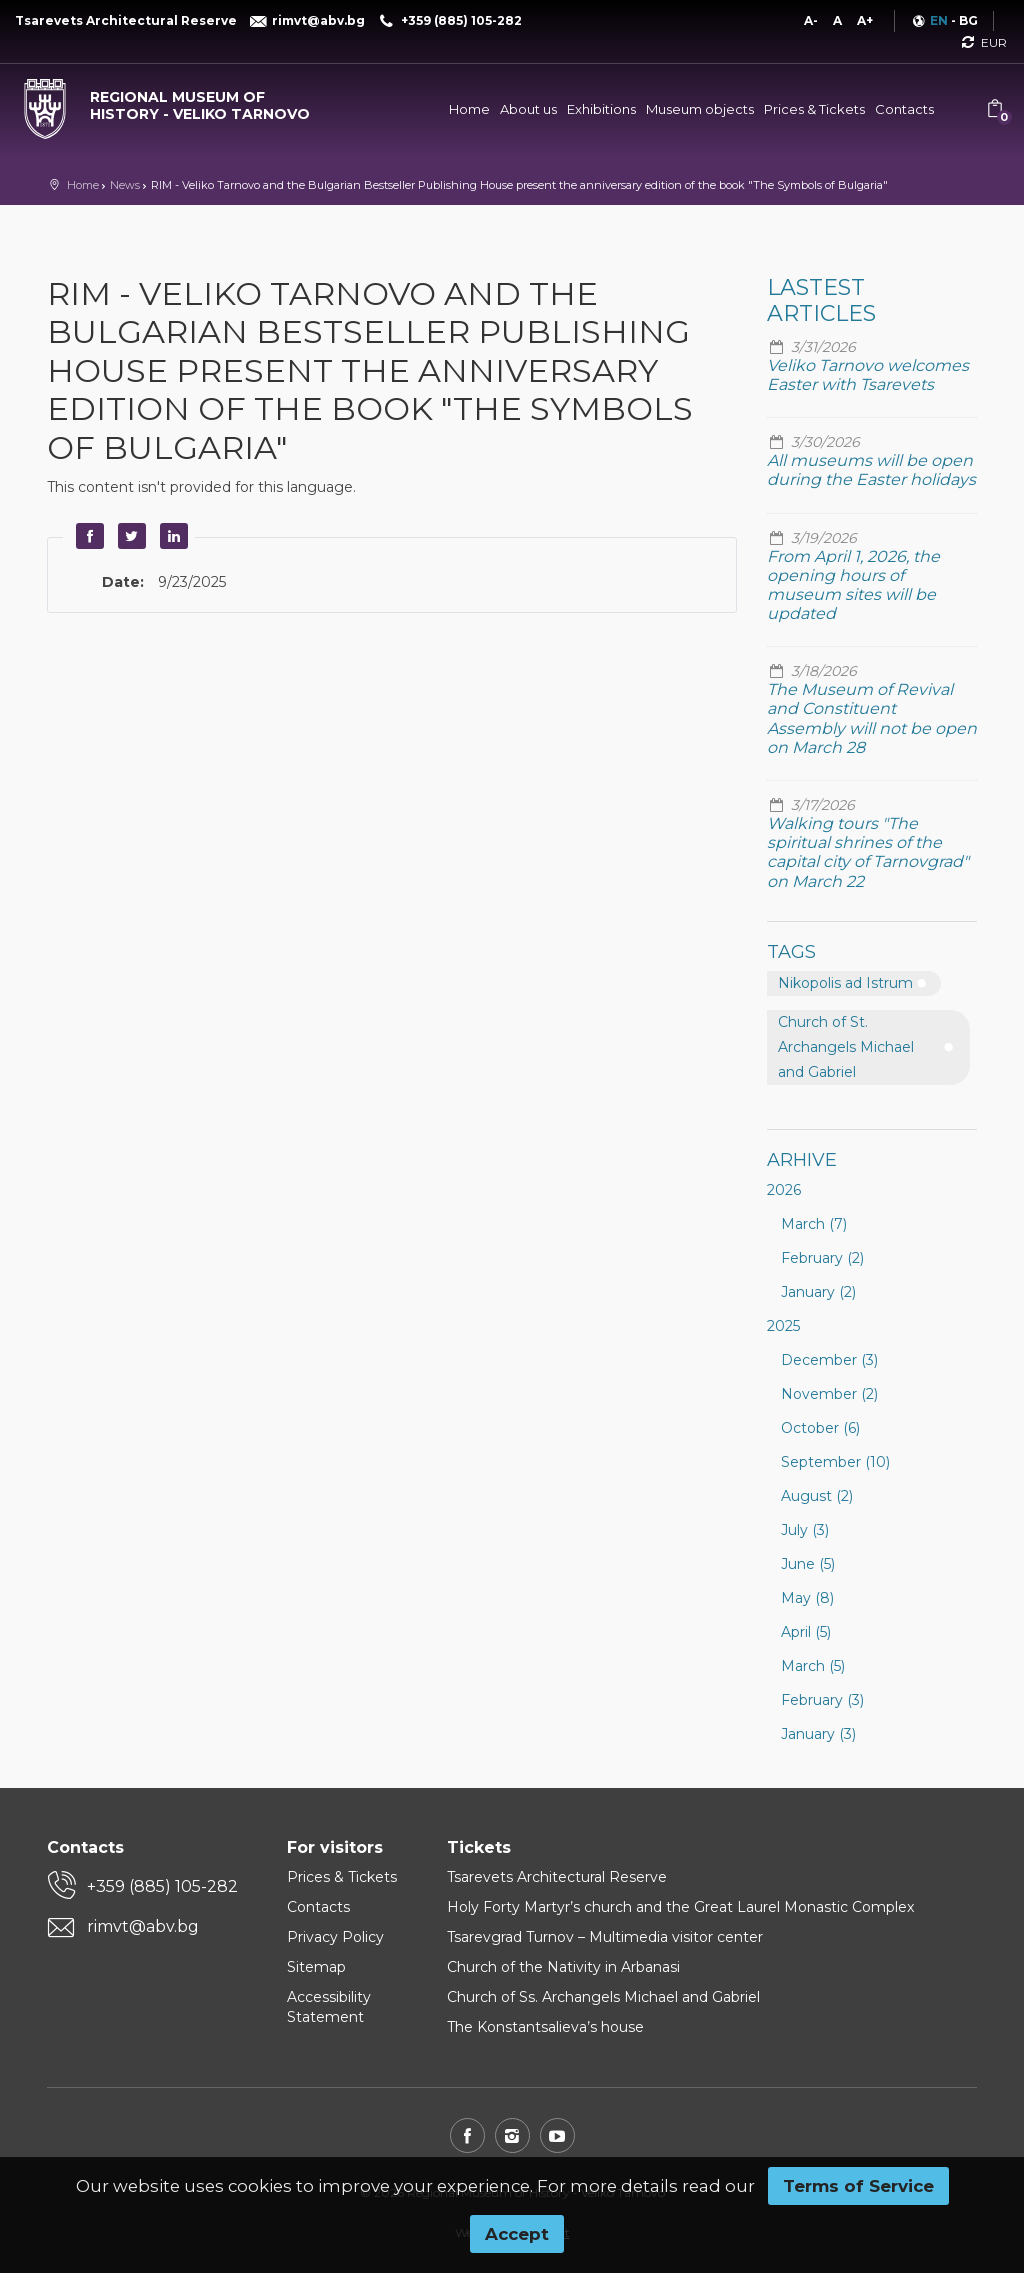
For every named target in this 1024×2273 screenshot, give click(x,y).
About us (528, 109)
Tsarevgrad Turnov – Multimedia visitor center (605, 1937)
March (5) (813, 1666)
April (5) (806, 1632)
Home (469, 109)
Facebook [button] (87, 536)
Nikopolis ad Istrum (845, 983)
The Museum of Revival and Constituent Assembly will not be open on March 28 (872, 718)
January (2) (818, 1292)
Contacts (904, 109)
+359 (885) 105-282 (162, 1886)
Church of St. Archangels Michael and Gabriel (846, 1047)
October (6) (820, 1428)
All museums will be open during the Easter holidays (871, 470)
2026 (784, 1190)
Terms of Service (858, 2186)
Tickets (479, 1847)
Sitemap (316, 1967)
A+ (865, 20)
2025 (783, 1326)
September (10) (835, 1462)
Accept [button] (517, 2234)
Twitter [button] (129, 536)
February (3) (822, 1700)
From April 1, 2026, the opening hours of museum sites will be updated (853, 585)
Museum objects (700, 109)
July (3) (805, 1530)
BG (968, 20)
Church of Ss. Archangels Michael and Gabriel (603, 1997)
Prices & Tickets (814, 109)
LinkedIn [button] (171, 536)
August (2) (817, 1496)
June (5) (808, 1564)
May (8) (807, 1598)
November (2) (829, 1394)
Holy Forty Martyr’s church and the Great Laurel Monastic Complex (680, 1907)
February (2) (822, 1258)
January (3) (818, 1734)
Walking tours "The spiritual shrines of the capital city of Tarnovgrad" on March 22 (868, 852)
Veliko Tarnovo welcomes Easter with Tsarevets (868, 375)
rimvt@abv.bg (143, 1926)
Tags (791, 952)
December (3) (829, 1360)
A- (811, 20)
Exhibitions (601, 109)
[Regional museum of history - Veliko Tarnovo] (170, 101)
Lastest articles (821, 300)
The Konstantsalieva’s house (545, 2027)
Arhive (802, 1160)
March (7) (814, 1224)
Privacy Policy (335, 1937)
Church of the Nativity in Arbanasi (563, 1967)
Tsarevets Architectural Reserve (557, 1877)
